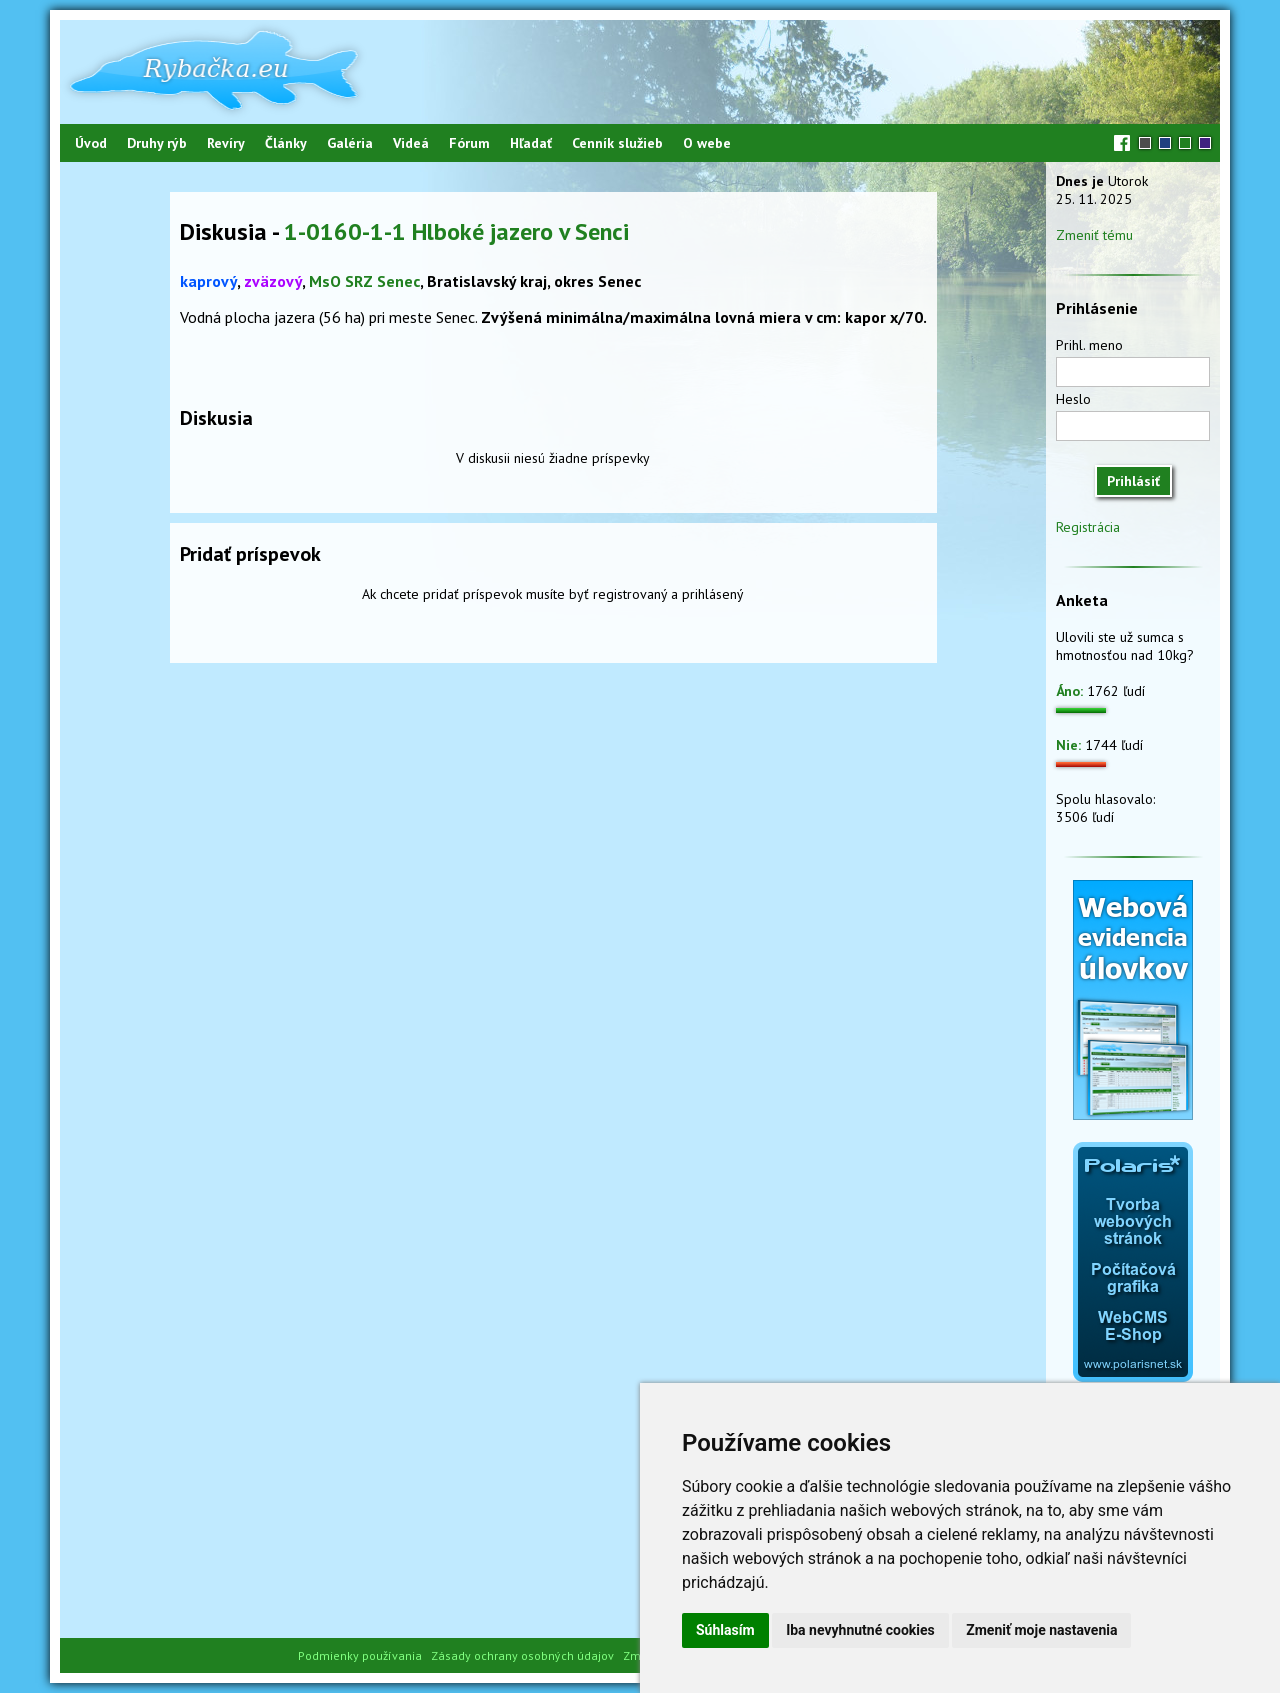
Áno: (1069, 691)
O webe (707, 143)
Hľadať (531, 143)
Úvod (91, 143)
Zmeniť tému (1094, 235)
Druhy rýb (157, 143)
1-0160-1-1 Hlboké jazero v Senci (456, 231)
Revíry (226, 143)
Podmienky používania (360, 1655)
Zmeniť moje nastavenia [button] (1041, 1630)
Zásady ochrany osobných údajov (522, 1655)
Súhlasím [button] (725, 1630)
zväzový (273, 281)
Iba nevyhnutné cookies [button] (860, 1630)
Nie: (1068, 745)
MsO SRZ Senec (364, 281)
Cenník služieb (617, 143)
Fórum (469, 143)
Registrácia (1088, 527)
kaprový (208, 281)
